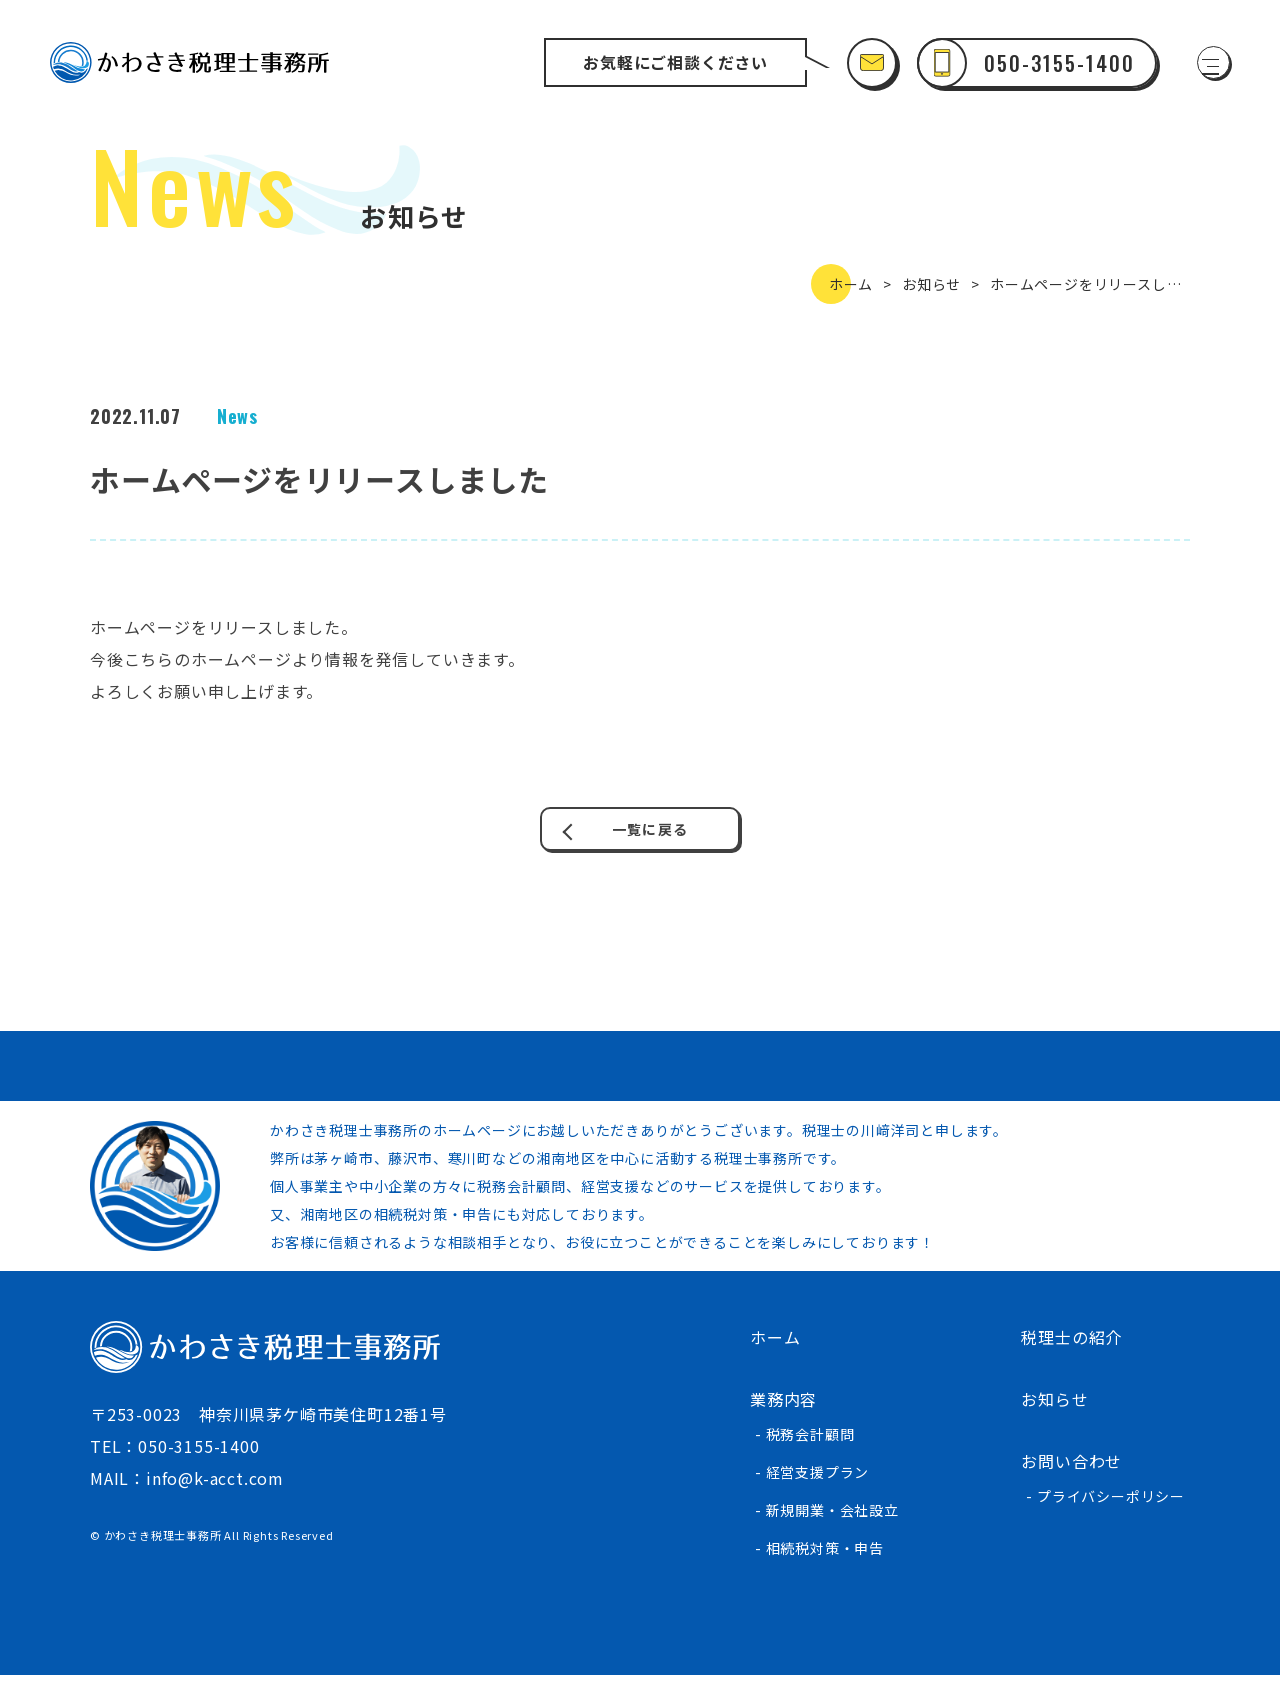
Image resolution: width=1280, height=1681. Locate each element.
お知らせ (931, 284)
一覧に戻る (647, 832)
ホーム (851, 284)
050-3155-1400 (198, 1452)
